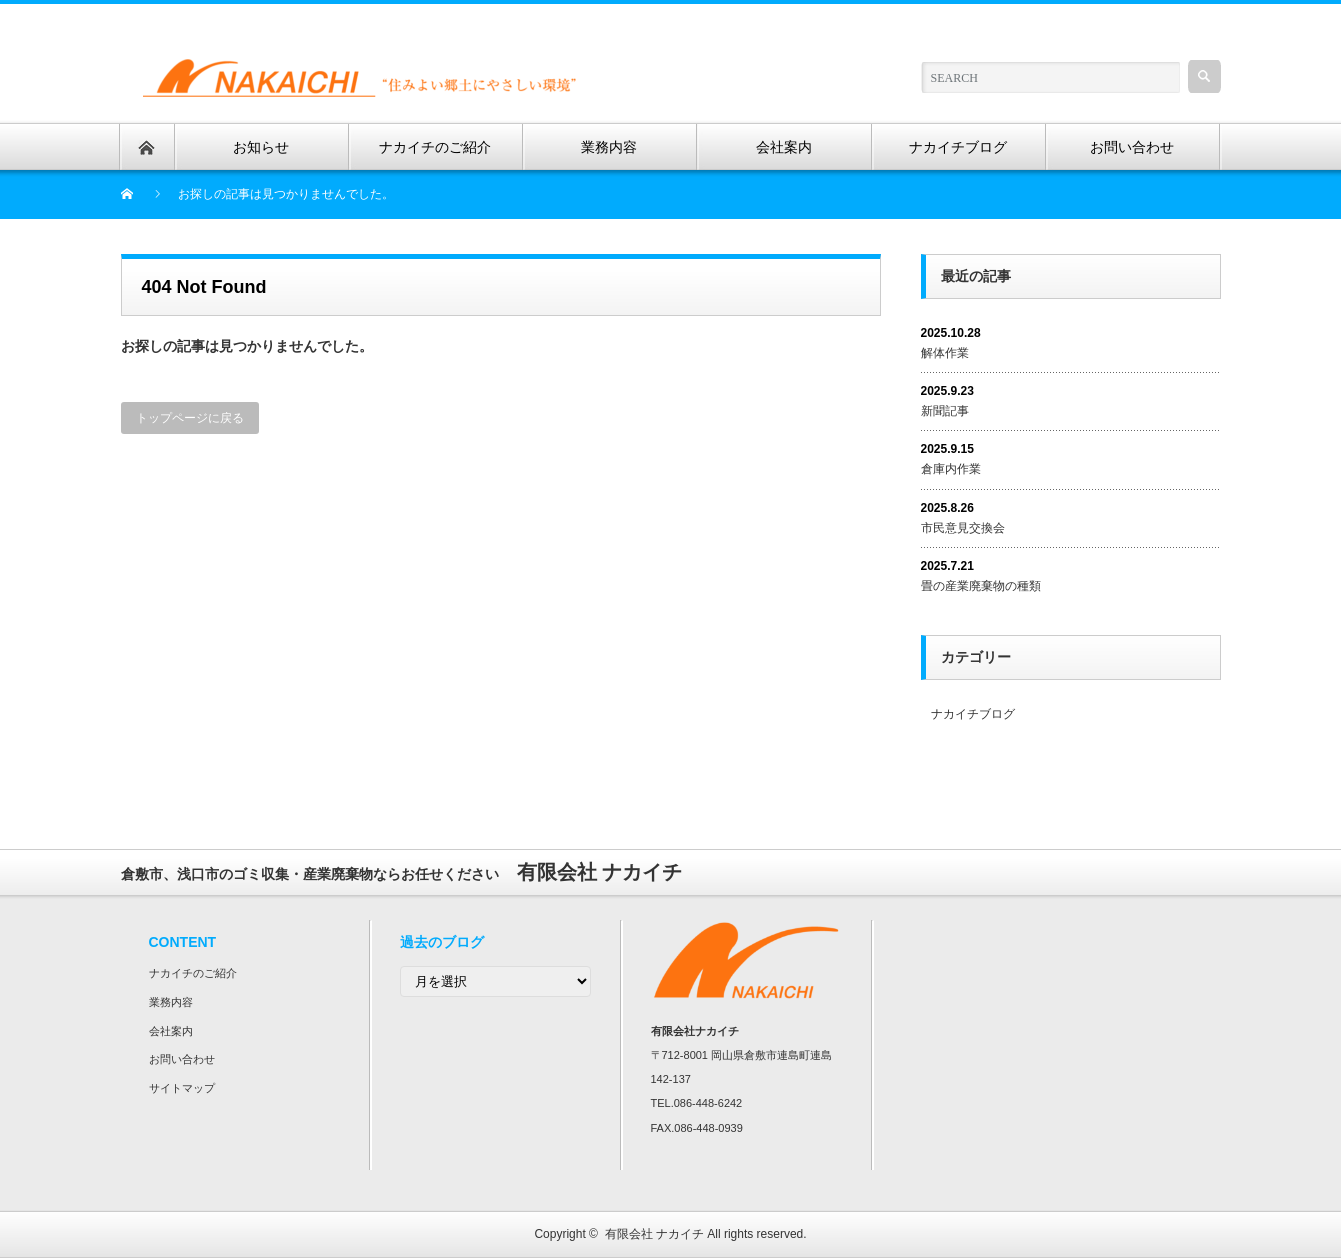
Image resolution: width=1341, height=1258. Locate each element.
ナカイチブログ (973, 714)
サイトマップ (182, 1088)
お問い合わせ (182, 1059)
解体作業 (945, 353)
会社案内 (171, 1031)
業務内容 (171, 1002)
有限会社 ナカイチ (654, 1234)
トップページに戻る (190, 418)
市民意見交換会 (963, 528)
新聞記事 (945, 411)
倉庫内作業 (951, 469)
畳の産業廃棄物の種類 (981, 586)
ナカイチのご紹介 (193, 973)
